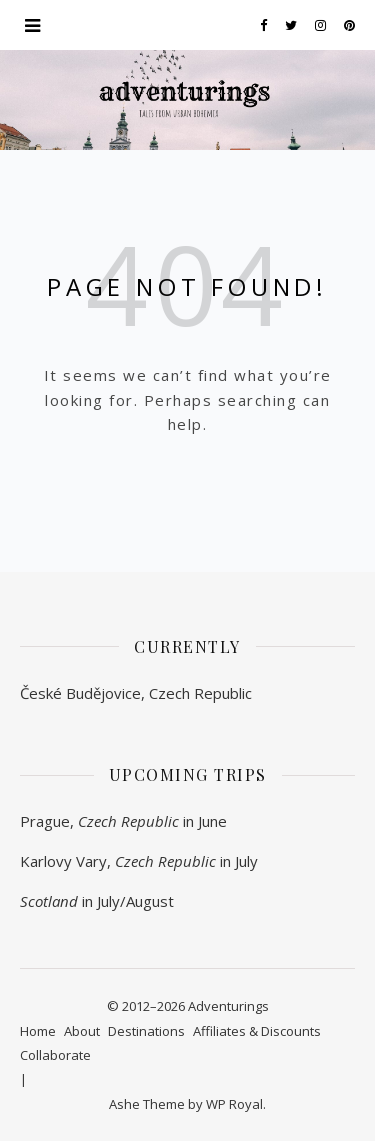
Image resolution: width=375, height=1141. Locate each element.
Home (38, 1031)
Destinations (146, 1031)
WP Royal (234, 1104)
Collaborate (55, 1055)
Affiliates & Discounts (257, 1031)
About (82, 1031)
